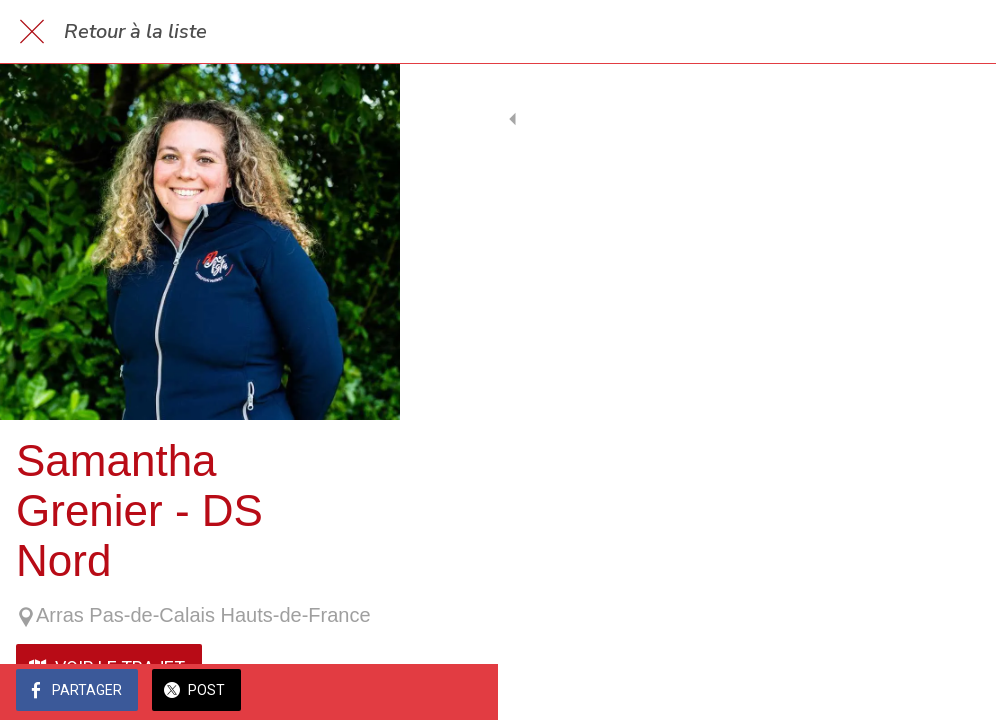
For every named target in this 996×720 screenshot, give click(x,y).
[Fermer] (32, 32)
